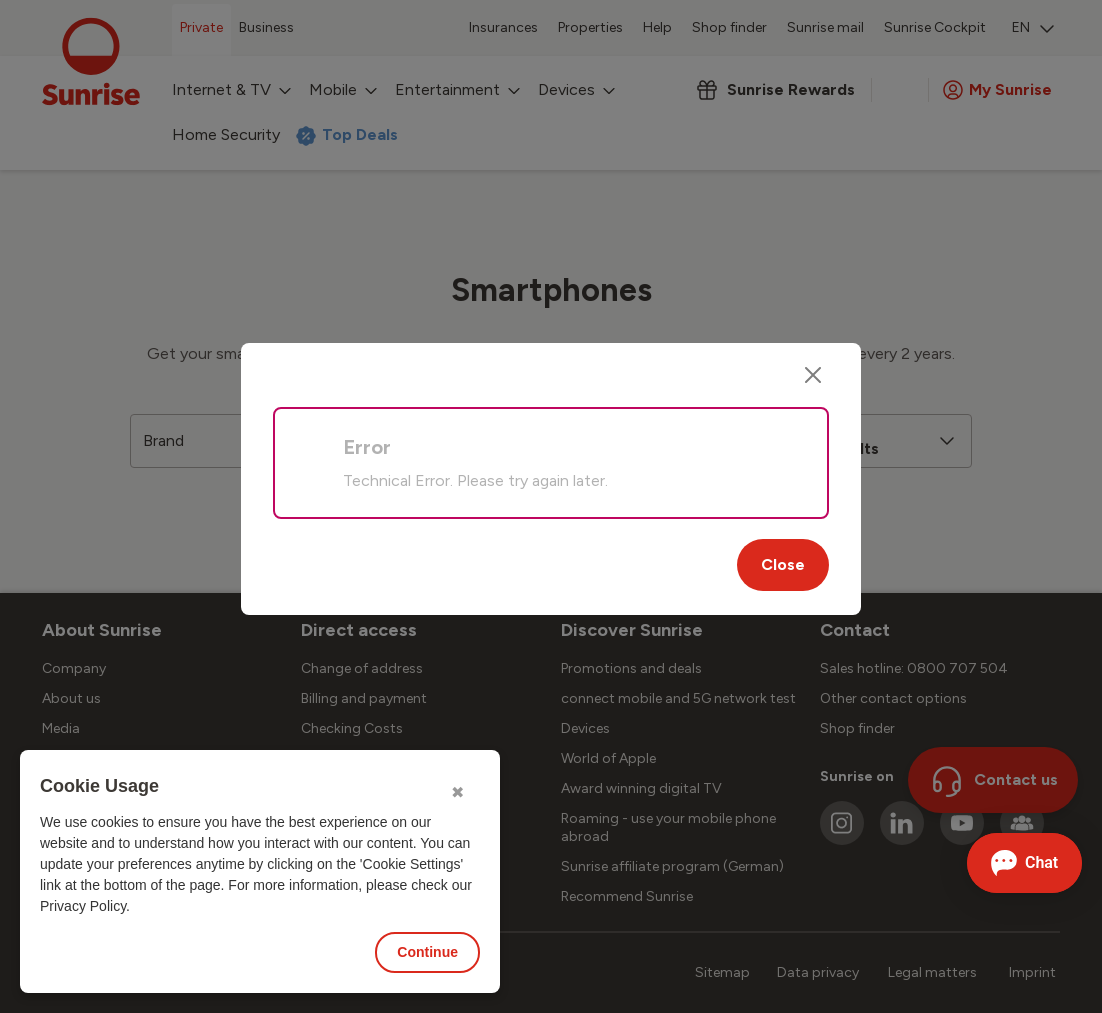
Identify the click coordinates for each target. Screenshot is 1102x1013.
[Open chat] (1024, 863)
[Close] (813, 375)
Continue (427, 952)
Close (783, 564)
